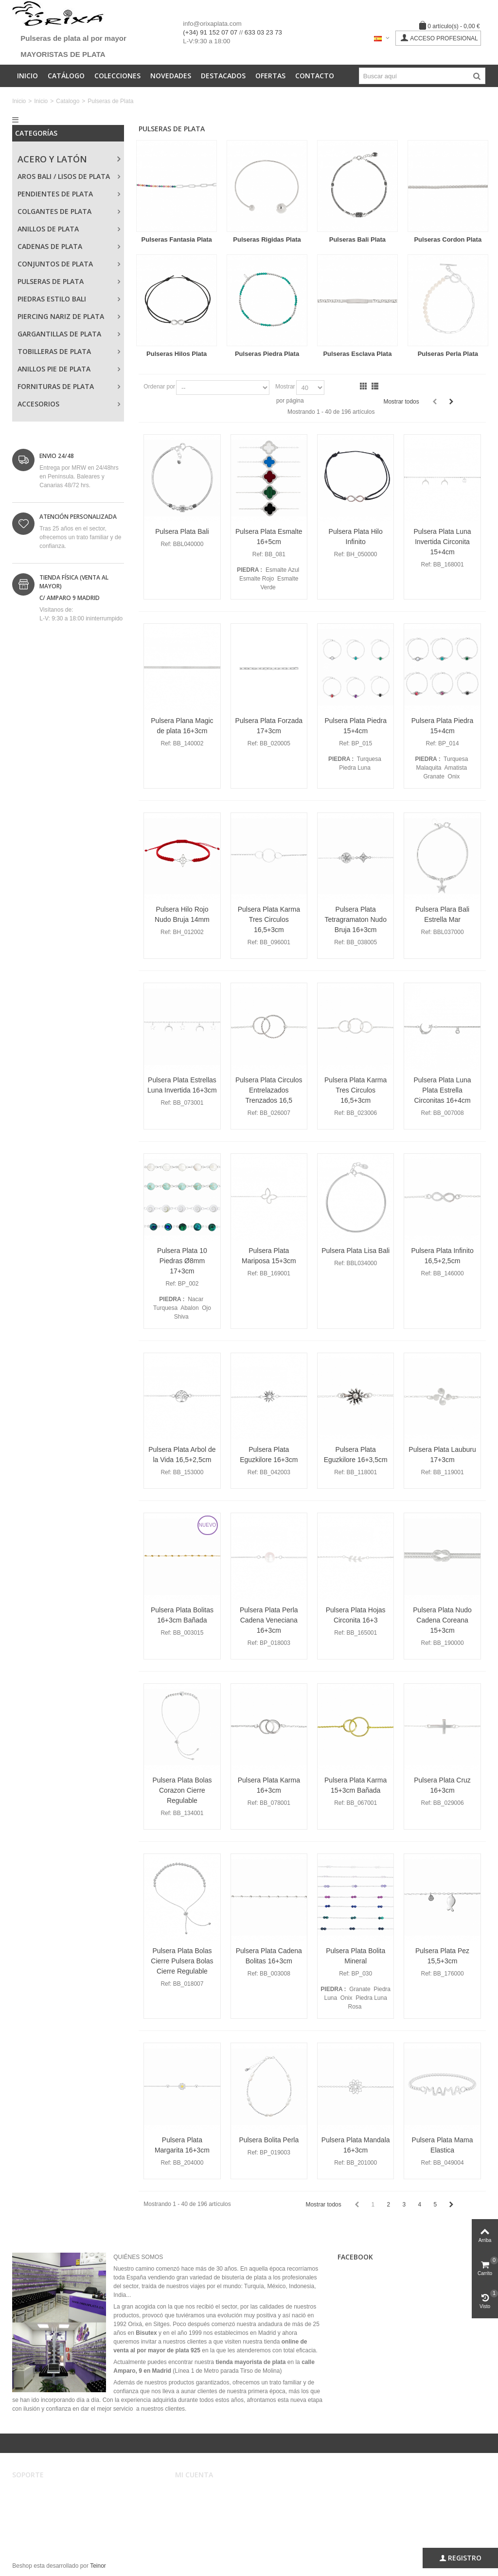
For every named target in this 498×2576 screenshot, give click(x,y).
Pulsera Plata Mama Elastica (442, 2145)
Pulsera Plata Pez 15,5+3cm (442, 1956)
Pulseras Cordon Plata (447, 239)
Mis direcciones (202, 2511)
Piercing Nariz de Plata (61, 316)
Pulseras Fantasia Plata (177, 239)
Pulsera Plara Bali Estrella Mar (442, 914)
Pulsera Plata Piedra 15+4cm (355, 726)
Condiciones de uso (44, 2502)
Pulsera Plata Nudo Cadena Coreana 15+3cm (442, 1620)
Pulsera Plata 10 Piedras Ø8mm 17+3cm (182, 1261)
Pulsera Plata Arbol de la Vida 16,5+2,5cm (181, 1455)
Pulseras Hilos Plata (176, 353)
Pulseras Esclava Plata (357, 353)
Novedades (170, 75)
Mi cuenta (194, 2492)
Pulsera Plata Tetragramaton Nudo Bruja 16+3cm (355, 919)
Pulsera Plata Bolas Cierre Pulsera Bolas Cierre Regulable (182, 1961)
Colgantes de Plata (54, 211)
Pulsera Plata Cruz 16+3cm (442, 1785)
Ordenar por (159, 386)
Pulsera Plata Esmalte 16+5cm (268, 537)
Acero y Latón (52, 159)
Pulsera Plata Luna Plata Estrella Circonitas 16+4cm (442, 1090)
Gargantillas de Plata (59, 333)
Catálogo (66, 75)
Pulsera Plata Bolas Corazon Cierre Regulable (182, 1790)
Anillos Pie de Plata (54, 368)
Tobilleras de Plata (54, 351)
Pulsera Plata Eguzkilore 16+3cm (269, 1455)
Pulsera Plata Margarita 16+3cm (182, 2145)
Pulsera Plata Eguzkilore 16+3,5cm (356, 1455)
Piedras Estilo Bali (52, 298)
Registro (460, 2558)
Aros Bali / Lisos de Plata (64, 176)
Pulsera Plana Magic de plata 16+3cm (182, 726)
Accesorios (38, 403)
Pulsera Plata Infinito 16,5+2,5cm (442, 1256)
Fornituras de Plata (56, 386)
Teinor (98, 2565)
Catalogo (67, 101)
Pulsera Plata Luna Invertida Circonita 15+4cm (442, 542)
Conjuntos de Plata (55, 263)
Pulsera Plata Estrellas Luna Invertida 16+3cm (182, 1085)
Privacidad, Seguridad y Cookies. (62, 2521)
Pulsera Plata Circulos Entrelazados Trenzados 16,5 (268, 1090)
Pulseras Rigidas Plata (267, 239)
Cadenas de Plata (50, 246)
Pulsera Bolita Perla (269, 2140)
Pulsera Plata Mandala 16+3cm (355, 2145)
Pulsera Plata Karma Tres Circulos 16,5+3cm (269, 919)
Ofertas (270, 75)
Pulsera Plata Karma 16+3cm (269, 1785)
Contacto (314, 75)
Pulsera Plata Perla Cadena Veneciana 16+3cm (269, 1620)
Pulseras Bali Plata (357, 239)
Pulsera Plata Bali (182, 531)
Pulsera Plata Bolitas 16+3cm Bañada (182, 1615)
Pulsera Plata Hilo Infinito (356, 537)
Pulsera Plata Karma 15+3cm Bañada (355, 1785)
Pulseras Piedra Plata (267, 353)
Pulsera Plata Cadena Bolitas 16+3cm (269, 1956)
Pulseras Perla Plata (448, 353)
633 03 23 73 (263, 32)
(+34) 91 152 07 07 (211, 32)
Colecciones (117, 75)
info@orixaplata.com (212, 23)
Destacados (223, 75)
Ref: (165, 544)
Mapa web (32, 2531)
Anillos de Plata (48, 228)
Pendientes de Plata (55, 193)
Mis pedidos (197, 2502)
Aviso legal (33, 2492)
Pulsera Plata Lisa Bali (355, 1250)
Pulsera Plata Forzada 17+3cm (268, 726)
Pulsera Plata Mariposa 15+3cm (269, 1256)
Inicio (27, 75)
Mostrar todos (401, 401)
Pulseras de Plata (51, 281)
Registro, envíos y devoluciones (60, 2511)
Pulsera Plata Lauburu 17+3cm (442, 1455)
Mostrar (285, 386)
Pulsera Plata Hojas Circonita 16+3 (356, 1615)
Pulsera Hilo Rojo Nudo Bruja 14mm (182, 914)
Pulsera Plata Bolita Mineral (355, 1956)
